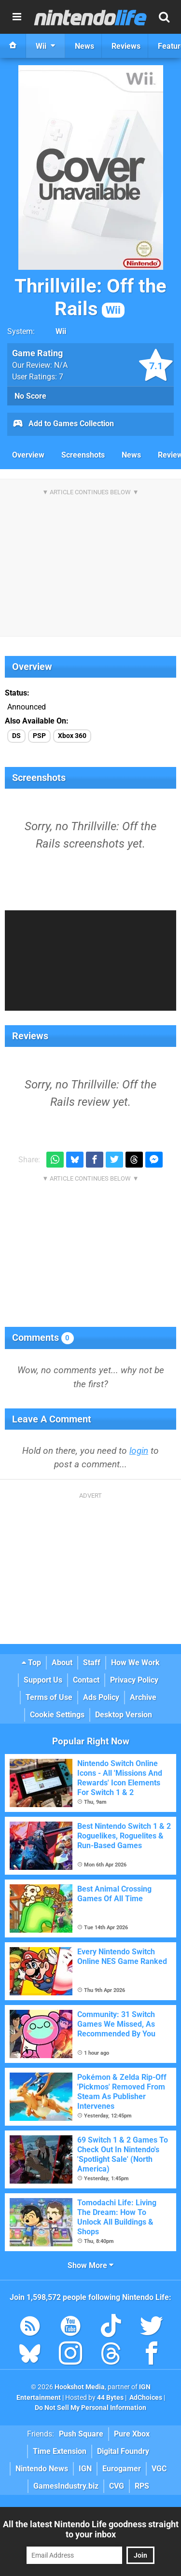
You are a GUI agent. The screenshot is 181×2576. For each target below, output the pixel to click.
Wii (61, 331)
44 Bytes (110, 2398)
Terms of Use (49, 1697)
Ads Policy (101, 1697)
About (62, 1662)
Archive (143, 1697)
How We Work (135, 1662)
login (138, 1450)
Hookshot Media (80, 2387)
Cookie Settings (57, 1714)
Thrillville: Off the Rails (90, 297)
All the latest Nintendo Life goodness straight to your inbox (91, 2529)
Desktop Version (123, 1714)
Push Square (81, 2433)
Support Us (43, 1680)
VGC (159, 2468)
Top (31, 1662)
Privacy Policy (134, 1680)
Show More (90, 2265)
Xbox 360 (72, 736)
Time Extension (59, 2451)
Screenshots (83, 455)
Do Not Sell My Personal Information (90, 2408)
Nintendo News (41, 2468)
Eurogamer (121, 2468)
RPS (142, 2486)
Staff (91, 1662)
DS (16, 736)
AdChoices (145, 2398)
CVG (116, 2486)
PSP (39, 736)
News (131, 455)
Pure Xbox (132, 2433)
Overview (28, 455)
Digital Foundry (123, 2451)
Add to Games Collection (63, 424)
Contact (86, 1680)
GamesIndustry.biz (65, 2486)
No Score (30, 396)
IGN (85, 2468)
